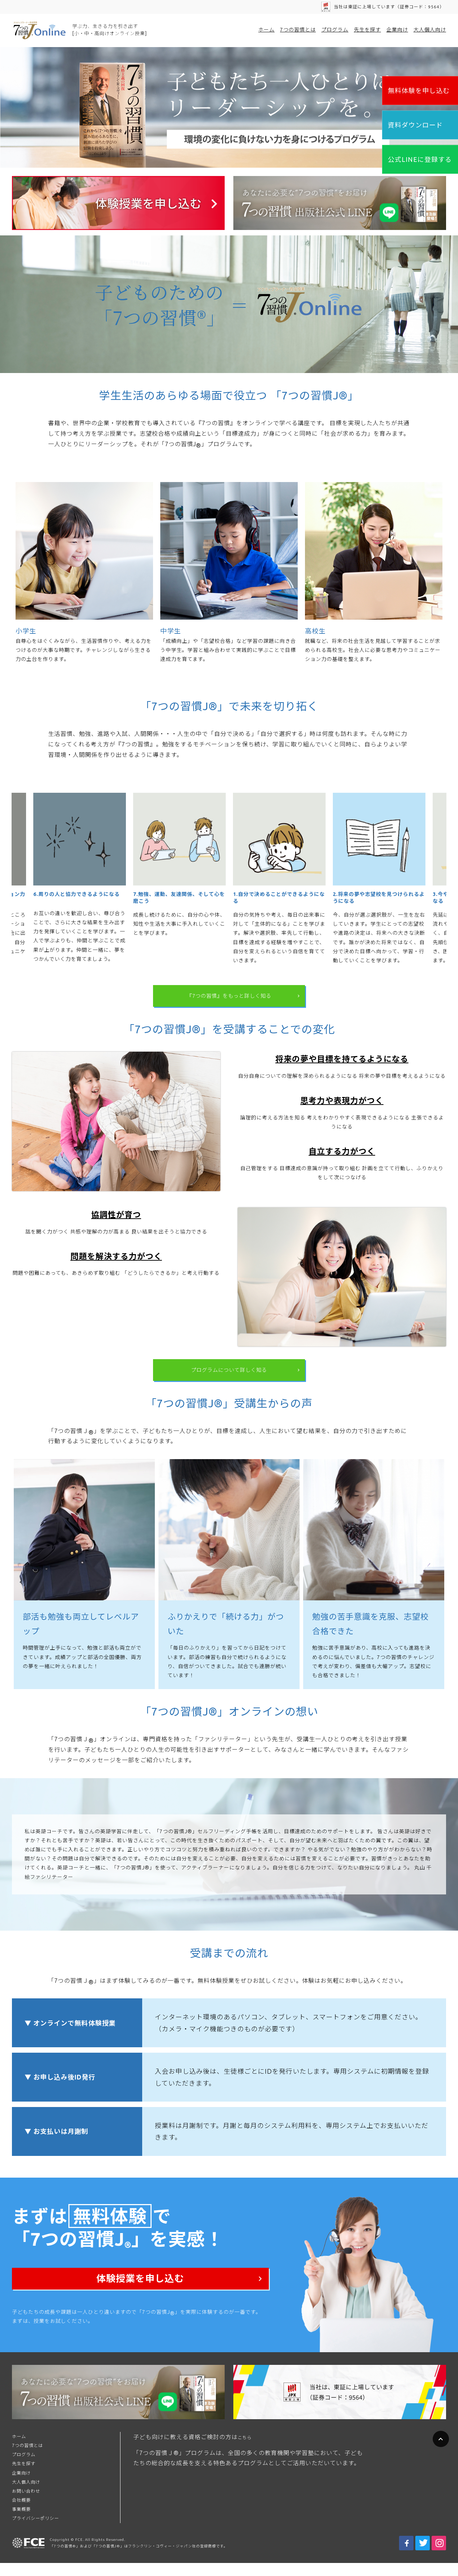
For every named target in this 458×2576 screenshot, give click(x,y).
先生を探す (367, 30)
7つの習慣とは (298, 30)
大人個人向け (430, 30)
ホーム (266, 30)
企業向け (397, 30)
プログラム (334, 30)
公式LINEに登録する (420, 159)
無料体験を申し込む (419, 90)
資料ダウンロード (415, 125)
